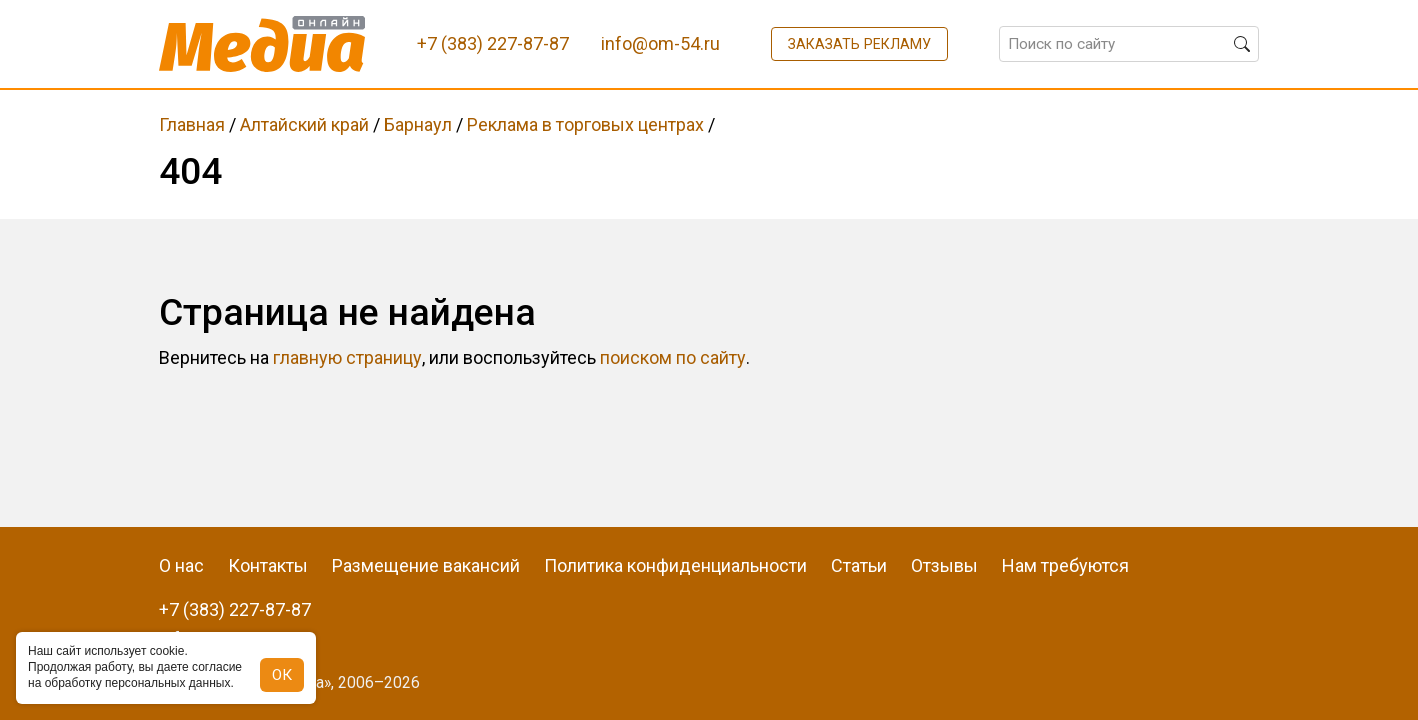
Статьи (859, 565)
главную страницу (347, 357)
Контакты (268, 565)
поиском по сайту (673, 357)
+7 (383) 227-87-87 (235, 609)
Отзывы (944, 565)
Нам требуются (1065, 565)
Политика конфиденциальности (675, 565)
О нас (181, 565)
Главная (192, 124)
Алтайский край (304, 124)
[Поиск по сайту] (1129, 44)
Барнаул (418, 124)
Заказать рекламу (859, 44)
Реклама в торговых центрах (585, 124)
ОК (282, 675)
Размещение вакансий (426, 565)
